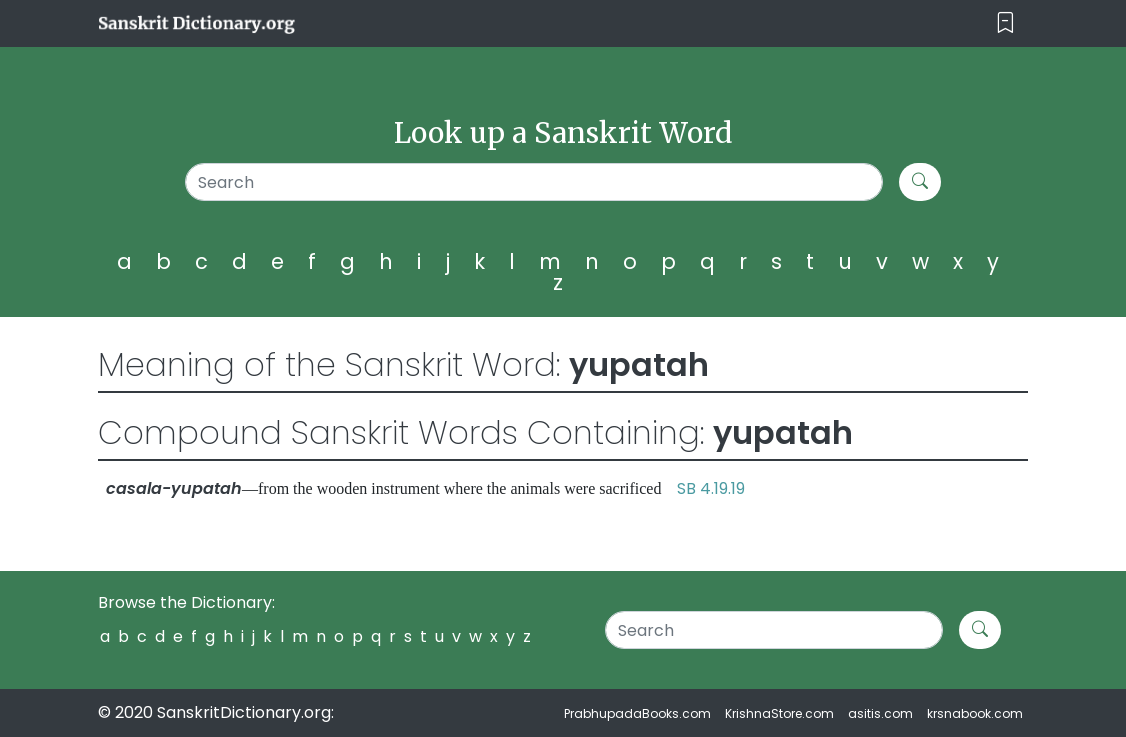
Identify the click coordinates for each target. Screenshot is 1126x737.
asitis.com (880, 713)
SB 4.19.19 (711, 488)
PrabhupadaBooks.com (637, 713)
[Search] (534, 182)
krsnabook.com (975, 713)
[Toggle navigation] (1005, 23)
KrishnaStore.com (779, 713)
